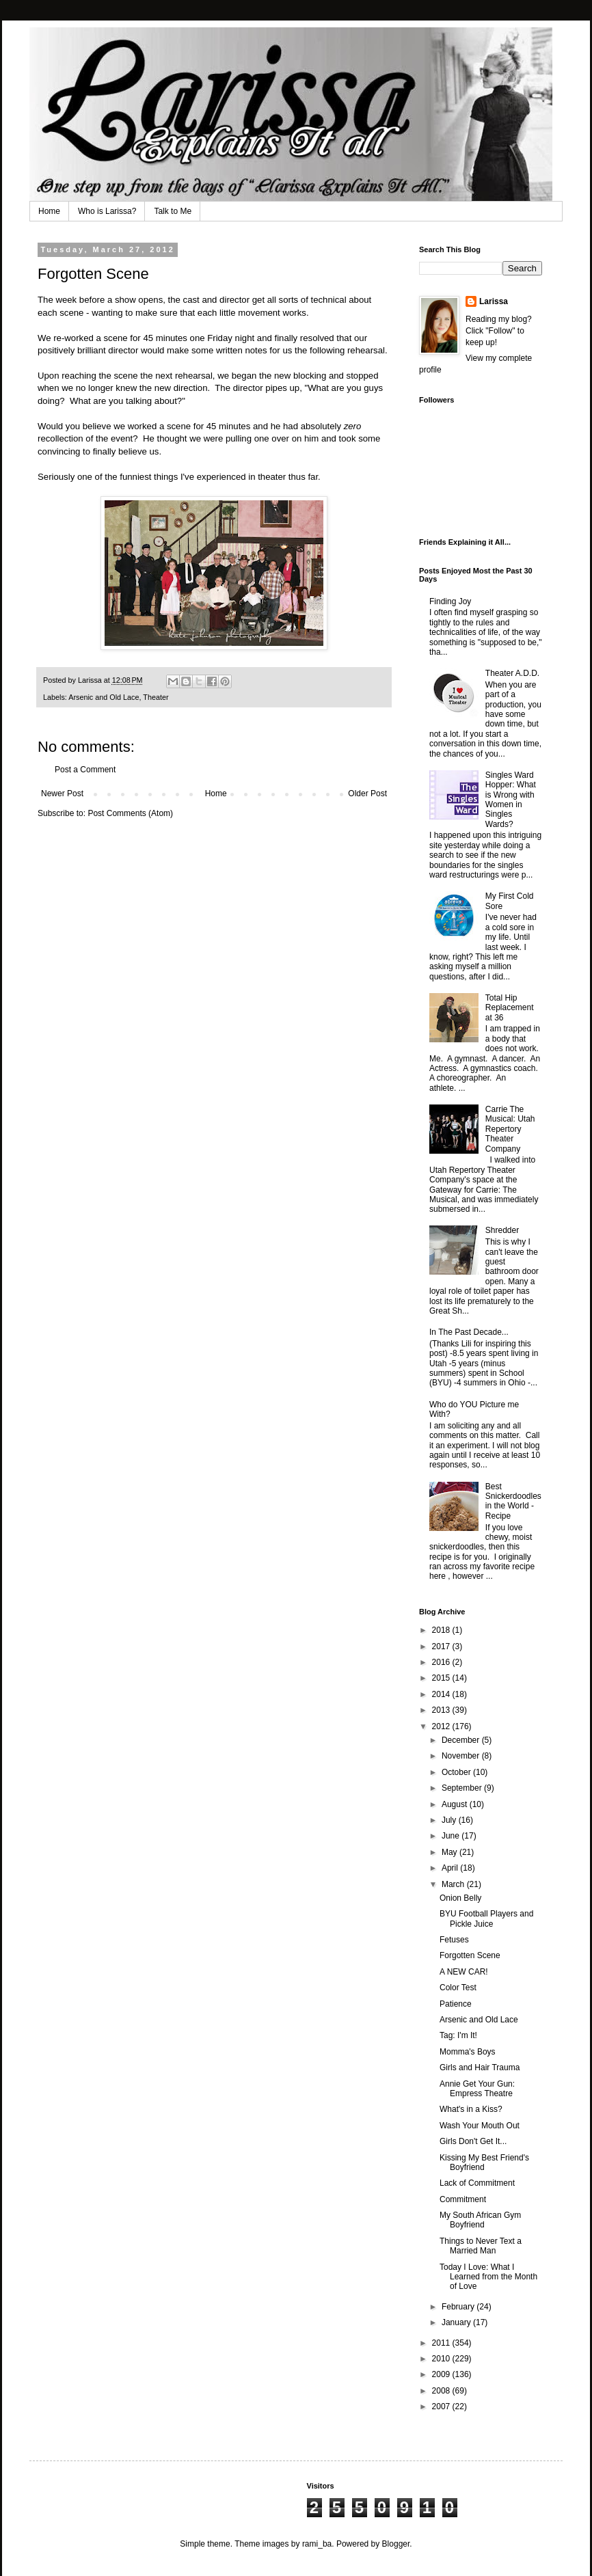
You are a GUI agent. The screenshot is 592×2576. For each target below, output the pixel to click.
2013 (442, 1710)
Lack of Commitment (477, 2183)
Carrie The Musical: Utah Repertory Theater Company (510, 1129)
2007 (442, 2406)
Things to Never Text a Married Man (481, 2245)
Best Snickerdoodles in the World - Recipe (513, 1501)
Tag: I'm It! (458, 2035)
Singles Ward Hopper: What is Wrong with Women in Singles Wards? (510, 799)
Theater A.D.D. (512, 673)
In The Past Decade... (469, 1332)
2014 (442, 1694)
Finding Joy (450, 601)
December (462, 1740)
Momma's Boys (468, 2052)
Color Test (458, 1987)
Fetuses (454, 1939)
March (454, 1884)
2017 (442, 1646)
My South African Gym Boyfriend (480, 2219)
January (457, 2322)
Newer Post (62, 793)
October (457, 1772)
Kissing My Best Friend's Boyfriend (484, 2162)
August (456, 1804)
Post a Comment (85, 769)
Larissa (493, 301)
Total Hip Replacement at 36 (509, 1007)
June (451, 1836)
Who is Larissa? (107, 211)
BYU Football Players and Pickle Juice (486, 1918)
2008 (442, 2391)
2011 (442, 2343)
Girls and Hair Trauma (480, 2067)
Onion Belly (460, 1898)
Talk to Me (172, 211)
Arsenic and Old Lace (103, 697)
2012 (442, 1726)
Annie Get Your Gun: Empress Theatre (477, 2088)
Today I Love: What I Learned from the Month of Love (488, 2277)
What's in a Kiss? (471, 2109)
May (450, 1852)
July (450, 1820)
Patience (456, 2004)
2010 (442, 2358)
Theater (155, 697)
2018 (442, 1630)
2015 (442, 1678)
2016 (442, 1662)
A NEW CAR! (464, 1972)
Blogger (396, 2544)
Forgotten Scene (470, 1955)
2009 (442, 2374)
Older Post (367, 793)
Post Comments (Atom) (130, 813)
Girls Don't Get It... (473, 2141)
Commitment (463, 2199)
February (459, 2306)
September (463, 1788)
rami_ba (317, 2544)
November (462, 1756)
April (451, 1868)
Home (49, 211)
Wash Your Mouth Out (480, 2125)
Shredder (502, 1230)
